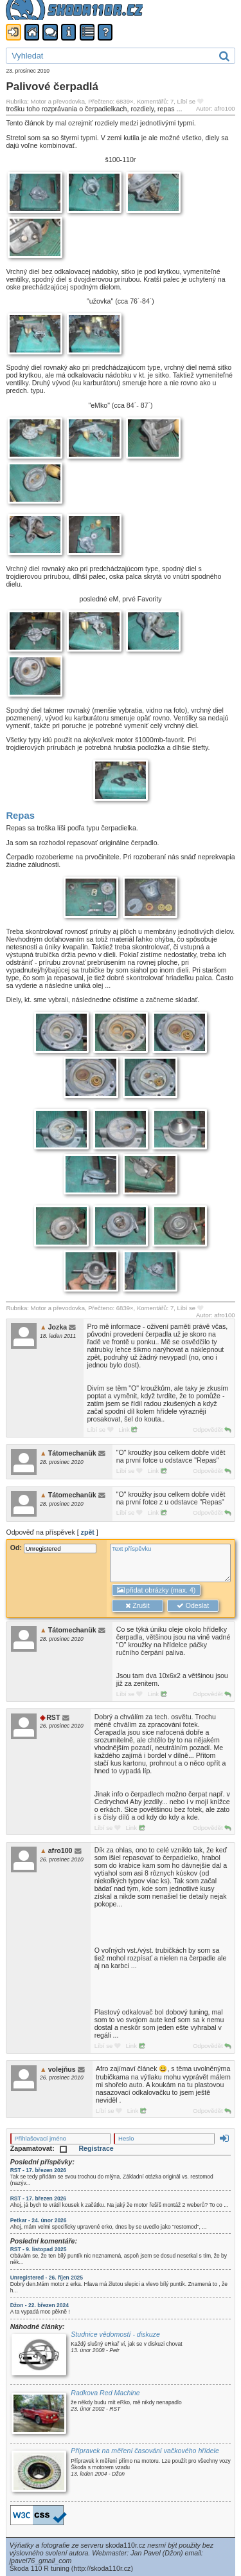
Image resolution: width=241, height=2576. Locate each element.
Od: (53, 1547)
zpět (87, 1532)
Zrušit (137, 1606)
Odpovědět (212, 1429)
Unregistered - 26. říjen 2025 (46, 2277)
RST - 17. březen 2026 (38, 2170)
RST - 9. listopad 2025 (38, 2249)
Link (127, 1429)
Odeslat (193, 1606)
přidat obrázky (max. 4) (156, 1590)
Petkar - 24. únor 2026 (38, 2220)
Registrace (95, 2148)
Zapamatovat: (38, 2148)
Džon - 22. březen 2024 (39, 2305)
